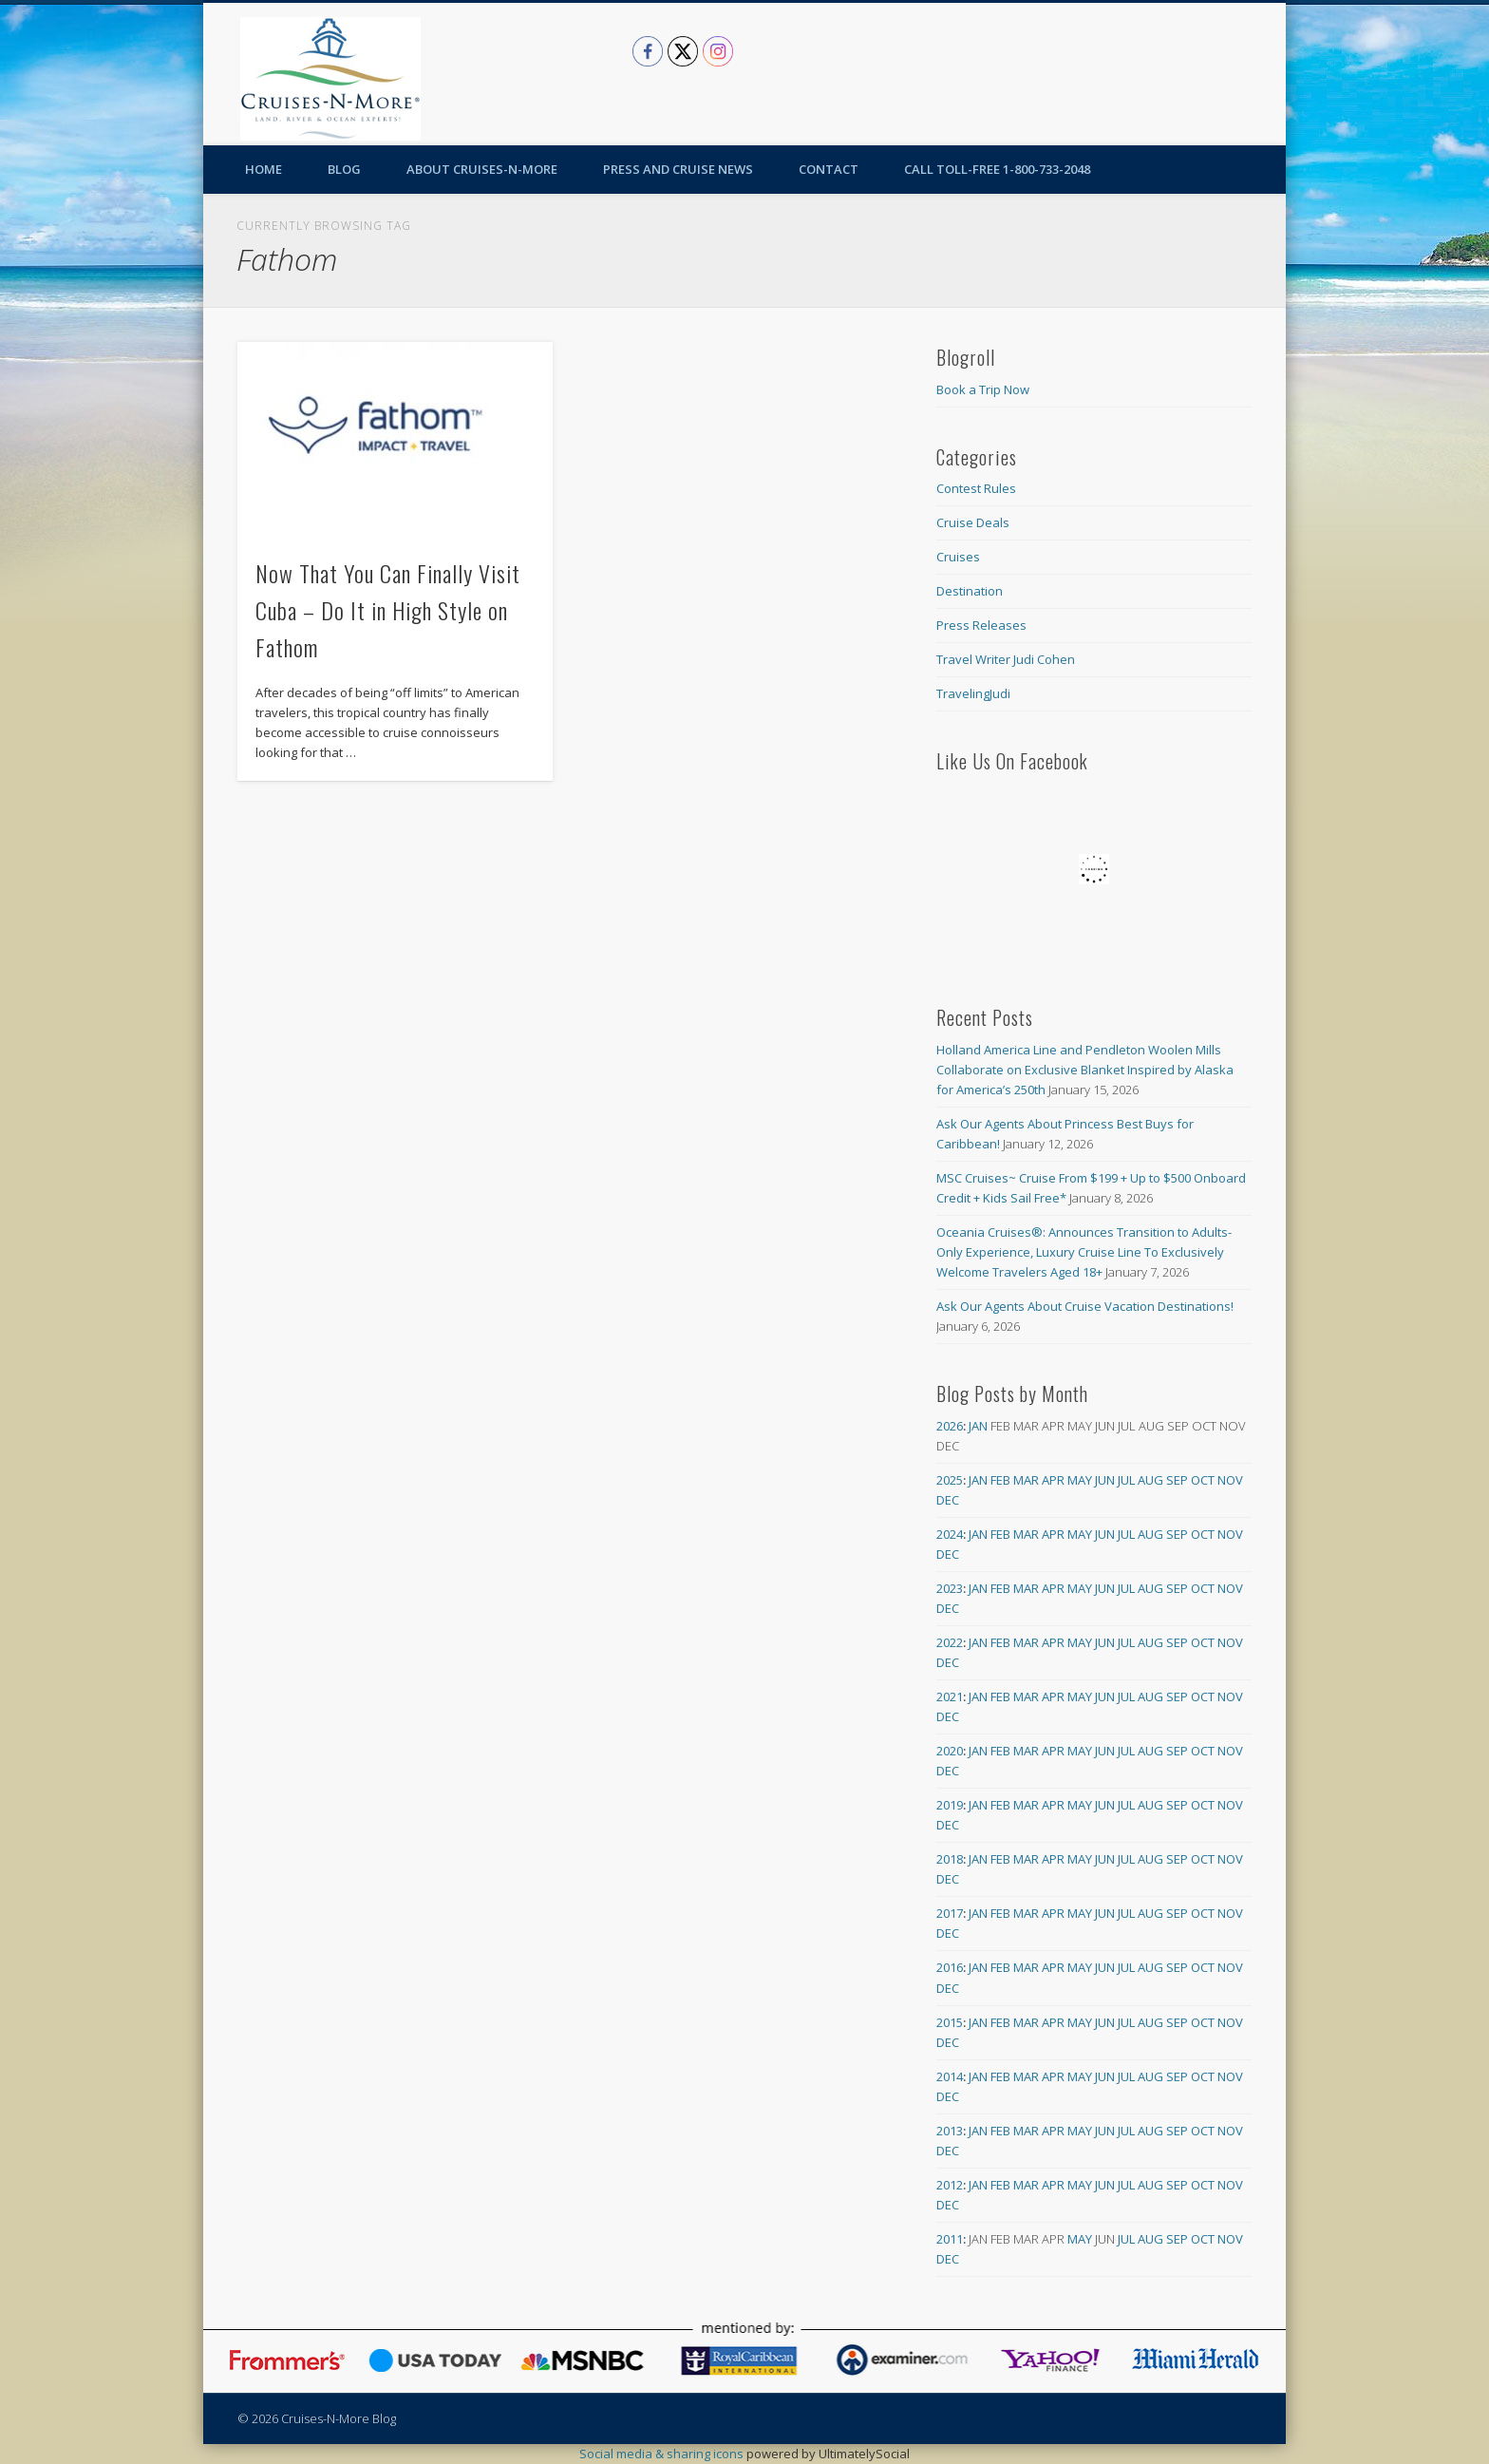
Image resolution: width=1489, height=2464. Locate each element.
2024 (949, 1534)
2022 (949, 1642)
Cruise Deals (972, 522)
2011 (949, 2238)
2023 (949, 1588)
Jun (1105, 1479)
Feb (1000, 1479)
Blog (344, 169)
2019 (949, 1804)
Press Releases (981, 625)
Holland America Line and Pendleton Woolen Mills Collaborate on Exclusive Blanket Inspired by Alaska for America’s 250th (1085, 1069)
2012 (949, 2184)
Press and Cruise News (678, 169)
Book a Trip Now (982, 389)
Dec (947, 1499)
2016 (949, 1967)
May (1079, 1479)
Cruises (958, 556)
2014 (949, 2076)
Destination (969, 590)
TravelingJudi (973, 693)
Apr (1053, 1479)
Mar (1026, 1479)
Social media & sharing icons (662, 2453)
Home (263, 169)
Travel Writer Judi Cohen (1005, 659)
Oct (1203, 1479)
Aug (1150, 1479)
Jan (978, 1425)
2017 (949, 1913)
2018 (949, 1858)
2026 (949, 1425)
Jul (1126, 1479)
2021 (949, 1696)
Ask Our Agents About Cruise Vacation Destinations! (1085, 1306)
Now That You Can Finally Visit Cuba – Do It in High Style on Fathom (387, 610)
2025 (949, 1479)
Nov (1230, 1479)
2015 (949, 2022)
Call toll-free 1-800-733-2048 (997, 169)
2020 (949, 1750)
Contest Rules (976, 488)
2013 (949, 2130)
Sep (1177, 1479)
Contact (828, 169)
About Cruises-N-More (481, 169)
